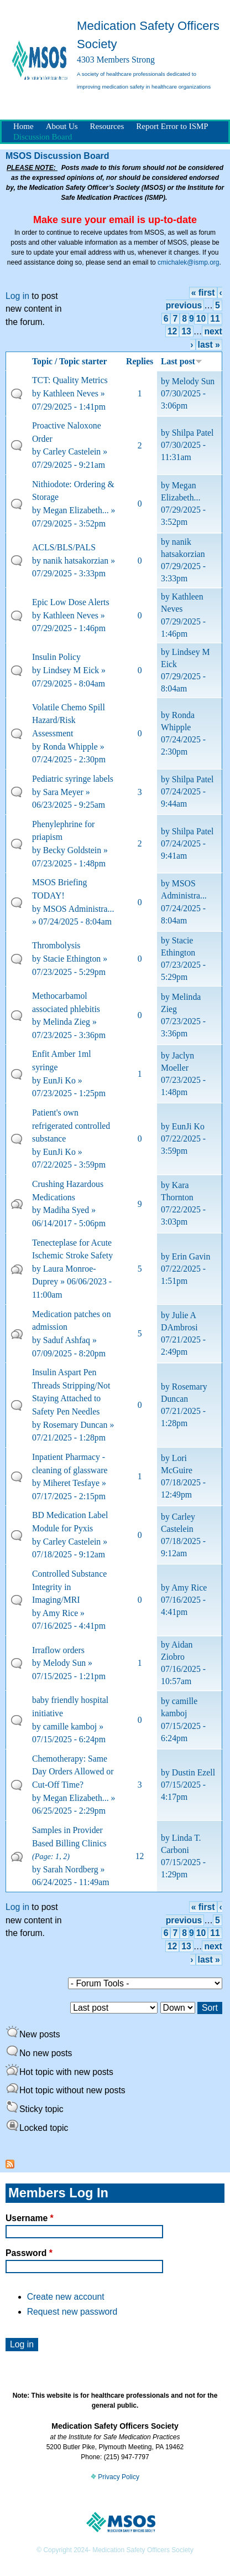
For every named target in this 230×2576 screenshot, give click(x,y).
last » (209, 344)
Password (29, 2253)
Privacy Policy (115, 2477)
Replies (139, 361)
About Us (62, 126)
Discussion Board (42, 136)
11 (215, 318)
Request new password (72, 2311)
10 (201, 318)
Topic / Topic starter (69, 361)
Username (30, 2218)
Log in (17, 296)
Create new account (65, 2296)
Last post (181, 361)
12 (172, 331)
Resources (107, 126)
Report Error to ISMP (172, 126)
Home (23, 126)
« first (203, 292)
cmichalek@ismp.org (188, 262)
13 (186, 331)
